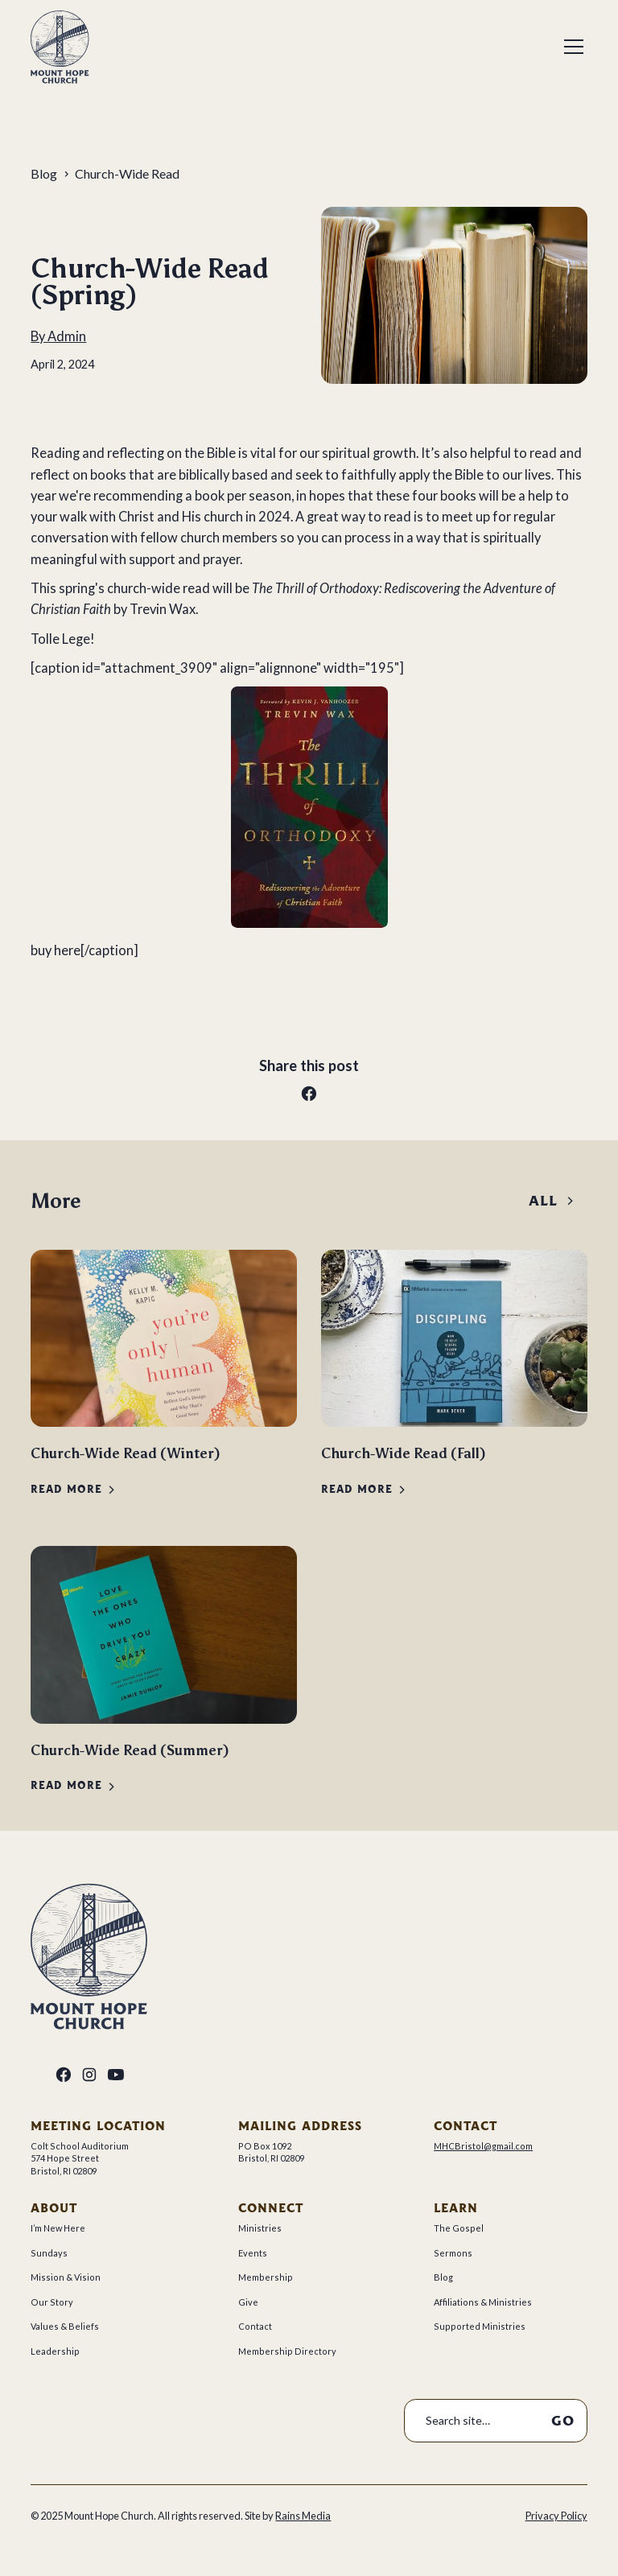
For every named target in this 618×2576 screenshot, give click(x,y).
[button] (570, 46)
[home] (60, 47)
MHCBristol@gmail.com (483, 2146)
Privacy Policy (556, 2515)
